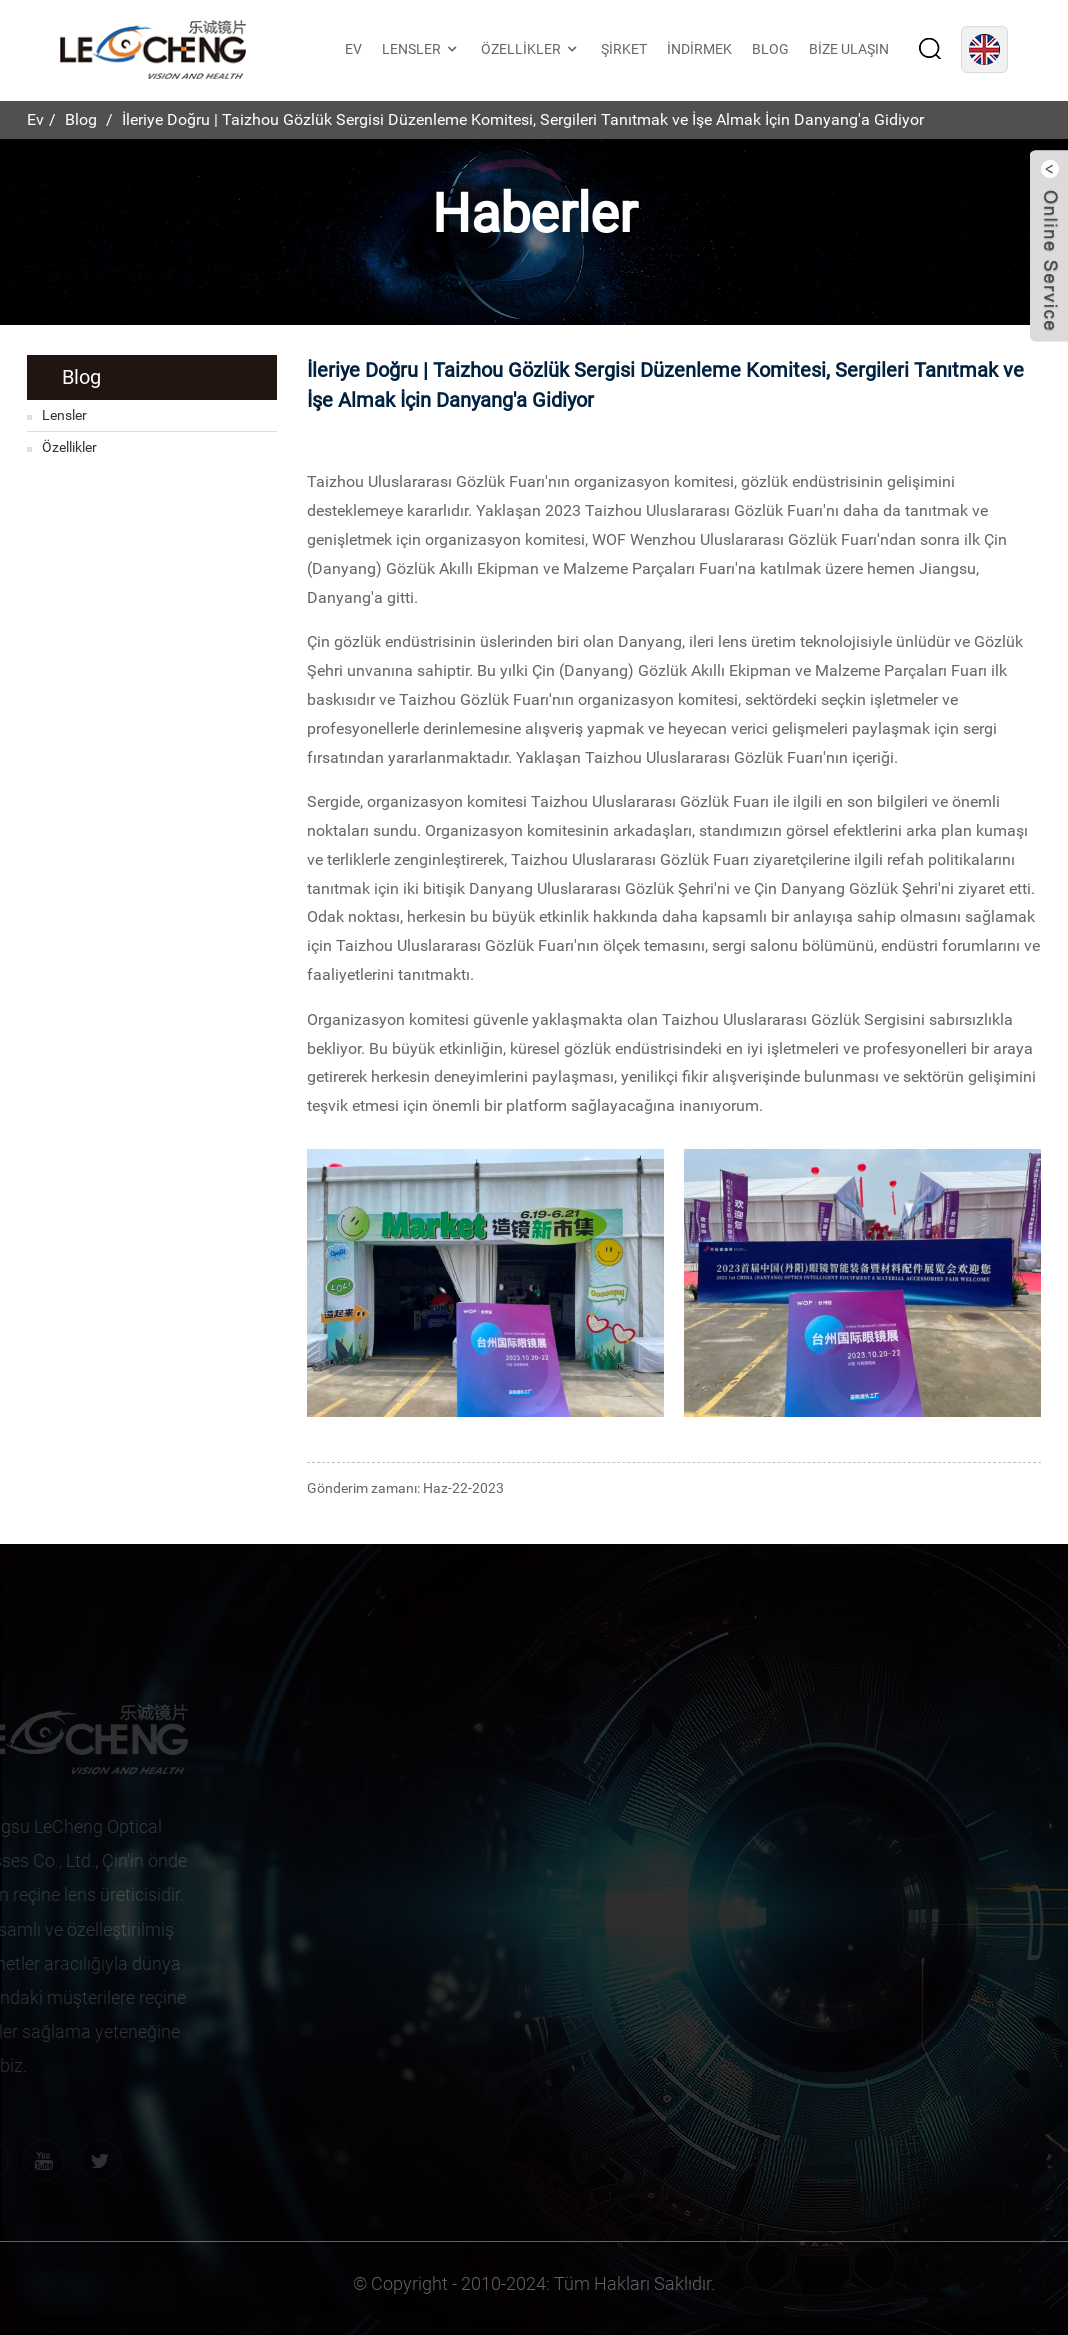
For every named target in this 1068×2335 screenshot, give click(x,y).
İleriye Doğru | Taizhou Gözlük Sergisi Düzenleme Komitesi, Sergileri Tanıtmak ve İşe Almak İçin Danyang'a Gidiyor (523, 119)
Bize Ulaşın (849, 49)
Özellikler (531, 49)
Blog (770, 49)
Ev (353, 49)
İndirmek (699, 49)
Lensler (421, 49)
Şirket (624, 49)
